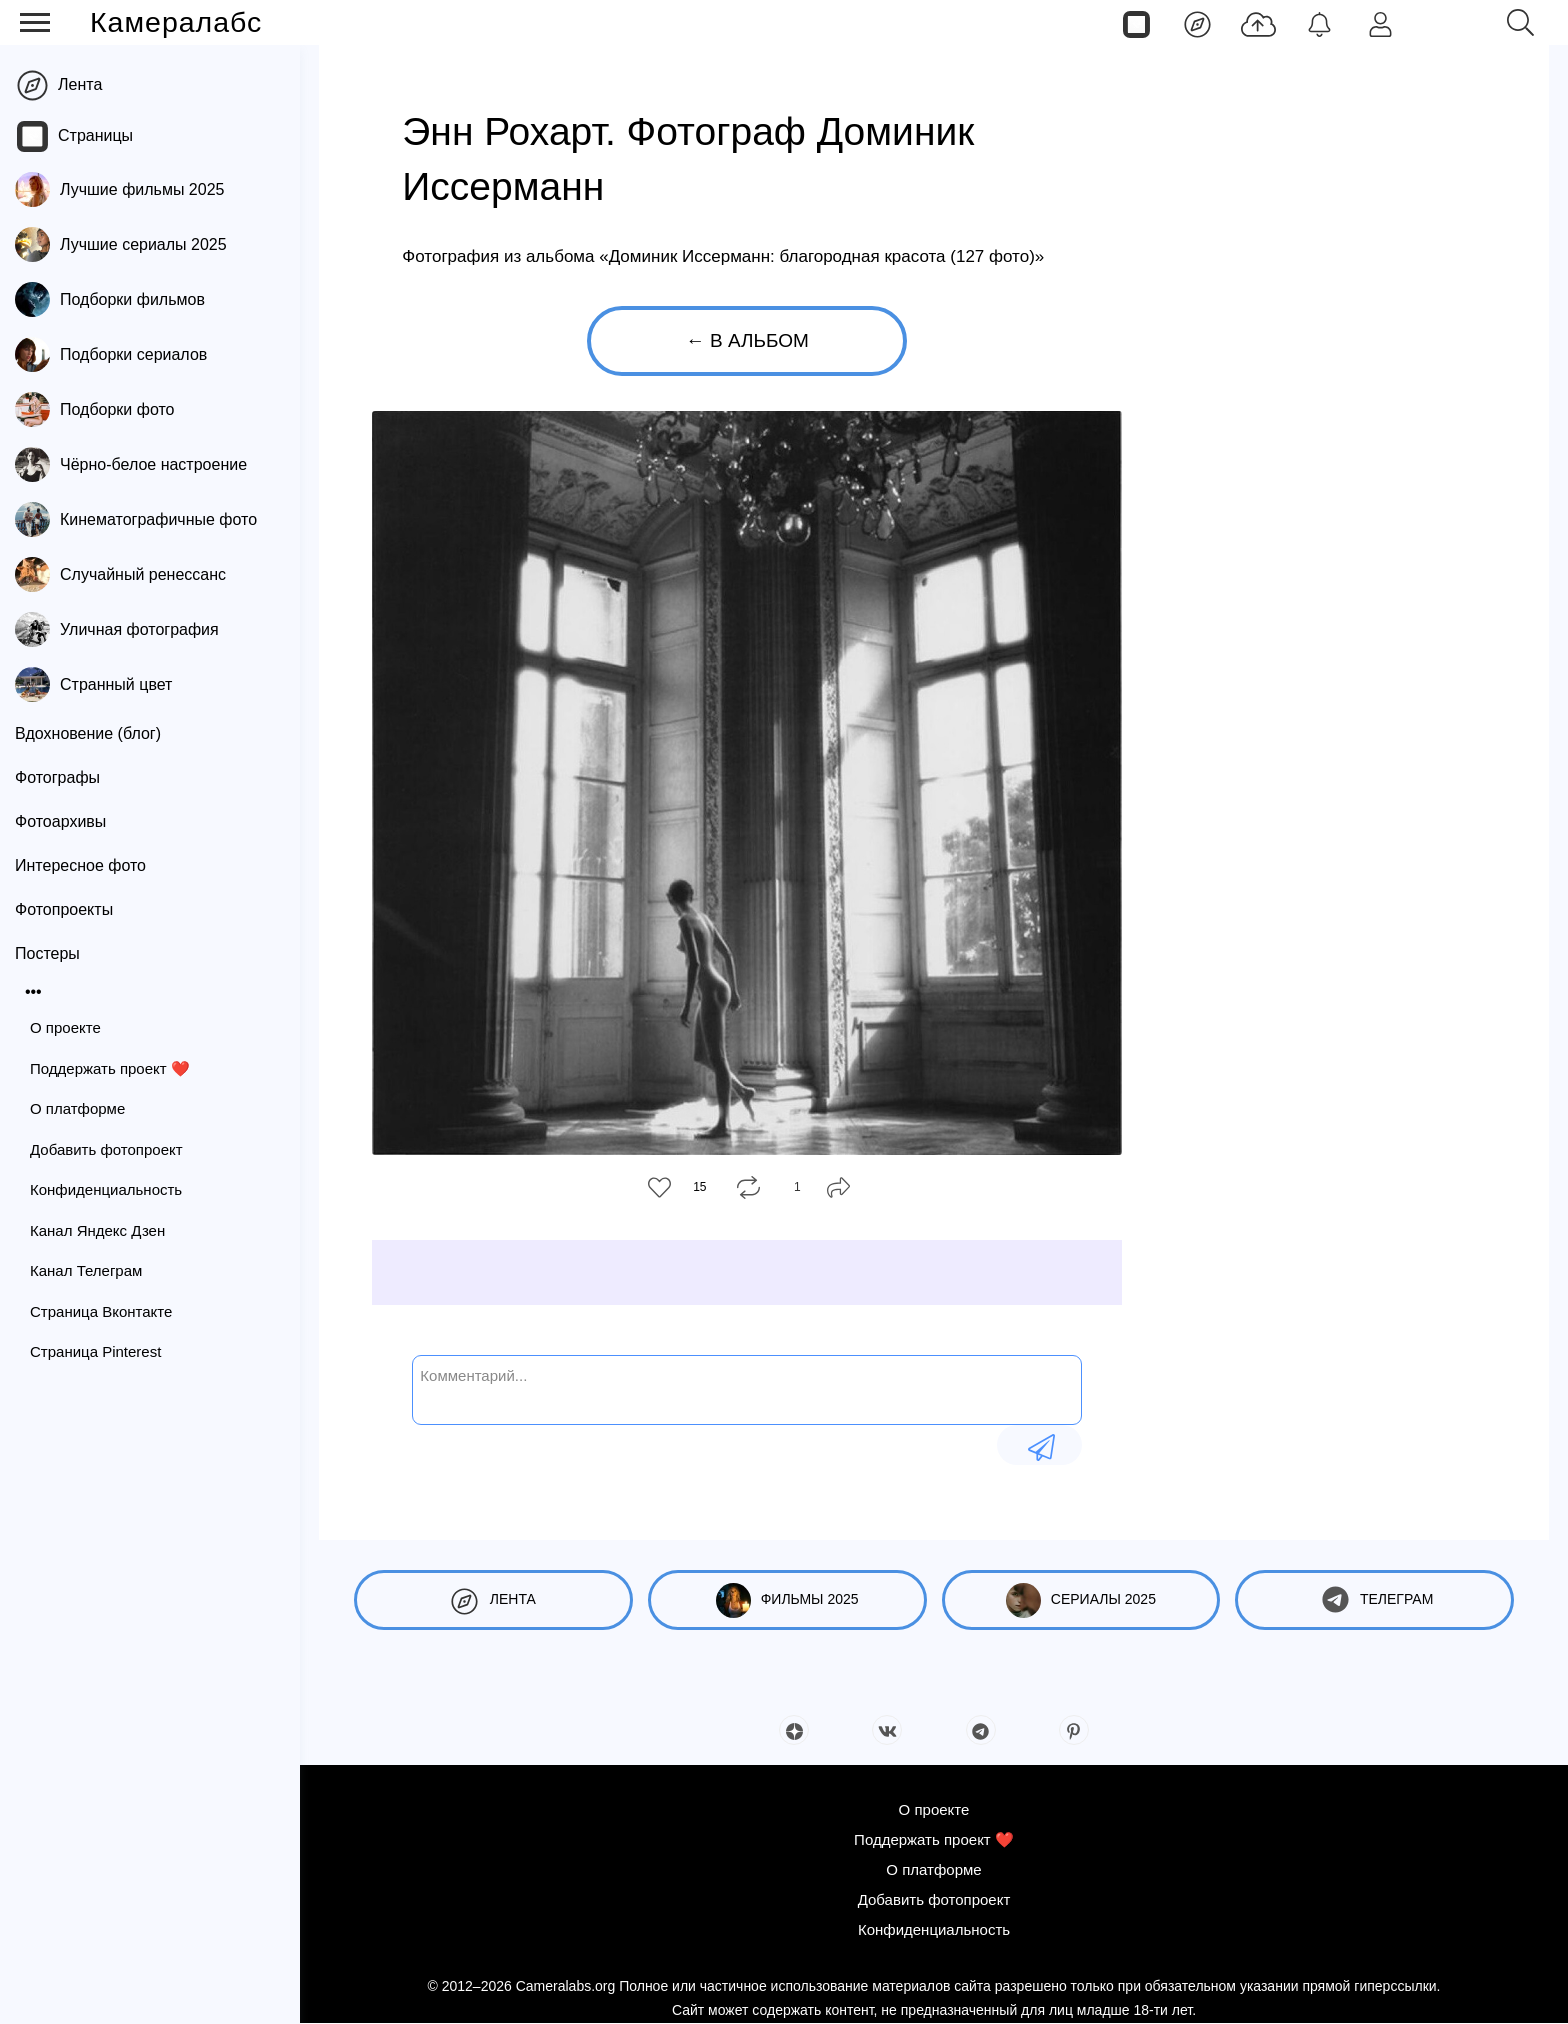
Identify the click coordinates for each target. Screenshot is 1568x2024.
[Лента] (1197, 23)
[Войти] (1380, 23)
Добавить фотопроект (106, 1149)
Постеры (47, 953)
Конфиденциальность (106, 1189)
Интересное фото (80, 865)
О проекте (65, 1027)
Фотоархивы (60, 821)
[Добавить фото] (1258, 23)
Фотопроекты (64, 909)
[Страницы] (1136, 23)
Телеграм (1374, 1600)
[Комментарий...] (747, 1388)
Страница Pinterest (95, 1351)
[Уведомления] (1319, 23)
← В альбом (747, 340)
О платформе (77, 1108)
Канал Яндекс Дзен (97, 1230)
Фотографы (57, 777)
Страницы (95, 135)
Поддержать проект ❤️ (110, 1068)
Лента (80, 84)
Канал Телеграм (86, 1270)
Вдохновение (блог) (88, 733)
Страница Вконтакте (101, 1311)
